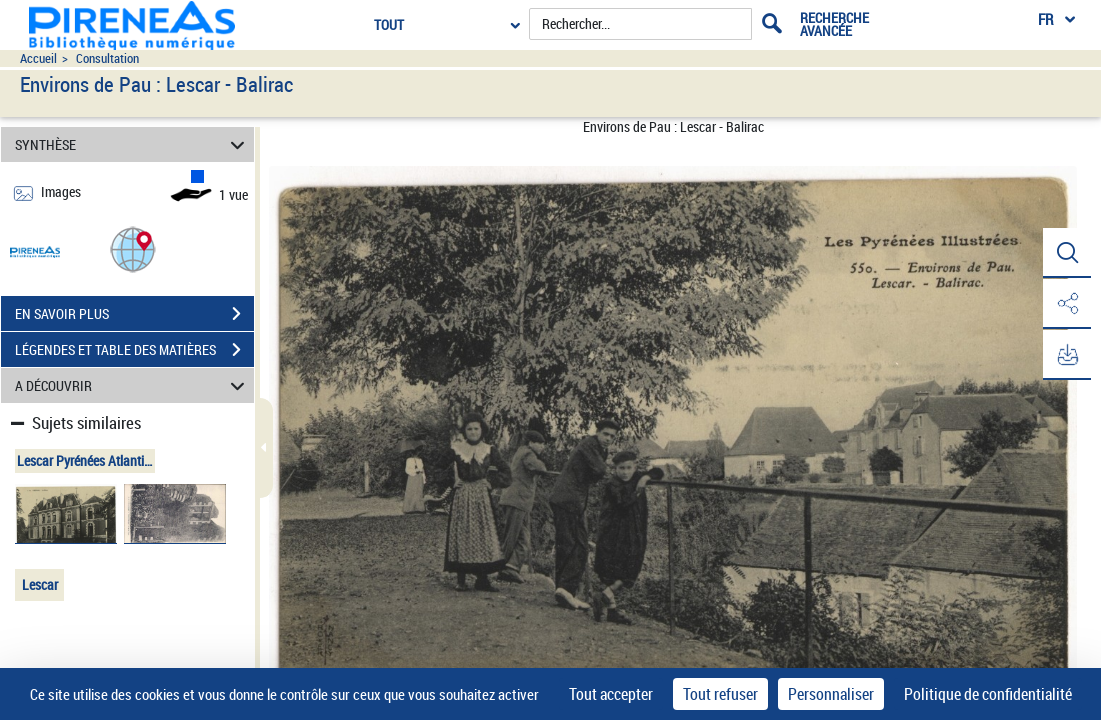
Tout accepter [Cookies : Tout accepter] (611, 694)
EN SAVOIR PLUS (134, 314)
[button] (133, 248)
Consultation (107, 58)
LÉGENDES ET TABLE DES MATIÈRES (134, 350)
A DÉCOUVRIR (133, 385)
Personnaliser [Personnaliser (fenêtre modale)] (831, 694)
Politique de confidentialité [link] (988, 694)
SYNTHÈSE (133, 144)
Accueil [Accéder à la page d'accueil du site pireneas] (38, 58)
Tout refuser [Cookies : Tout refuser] (720, 694)
